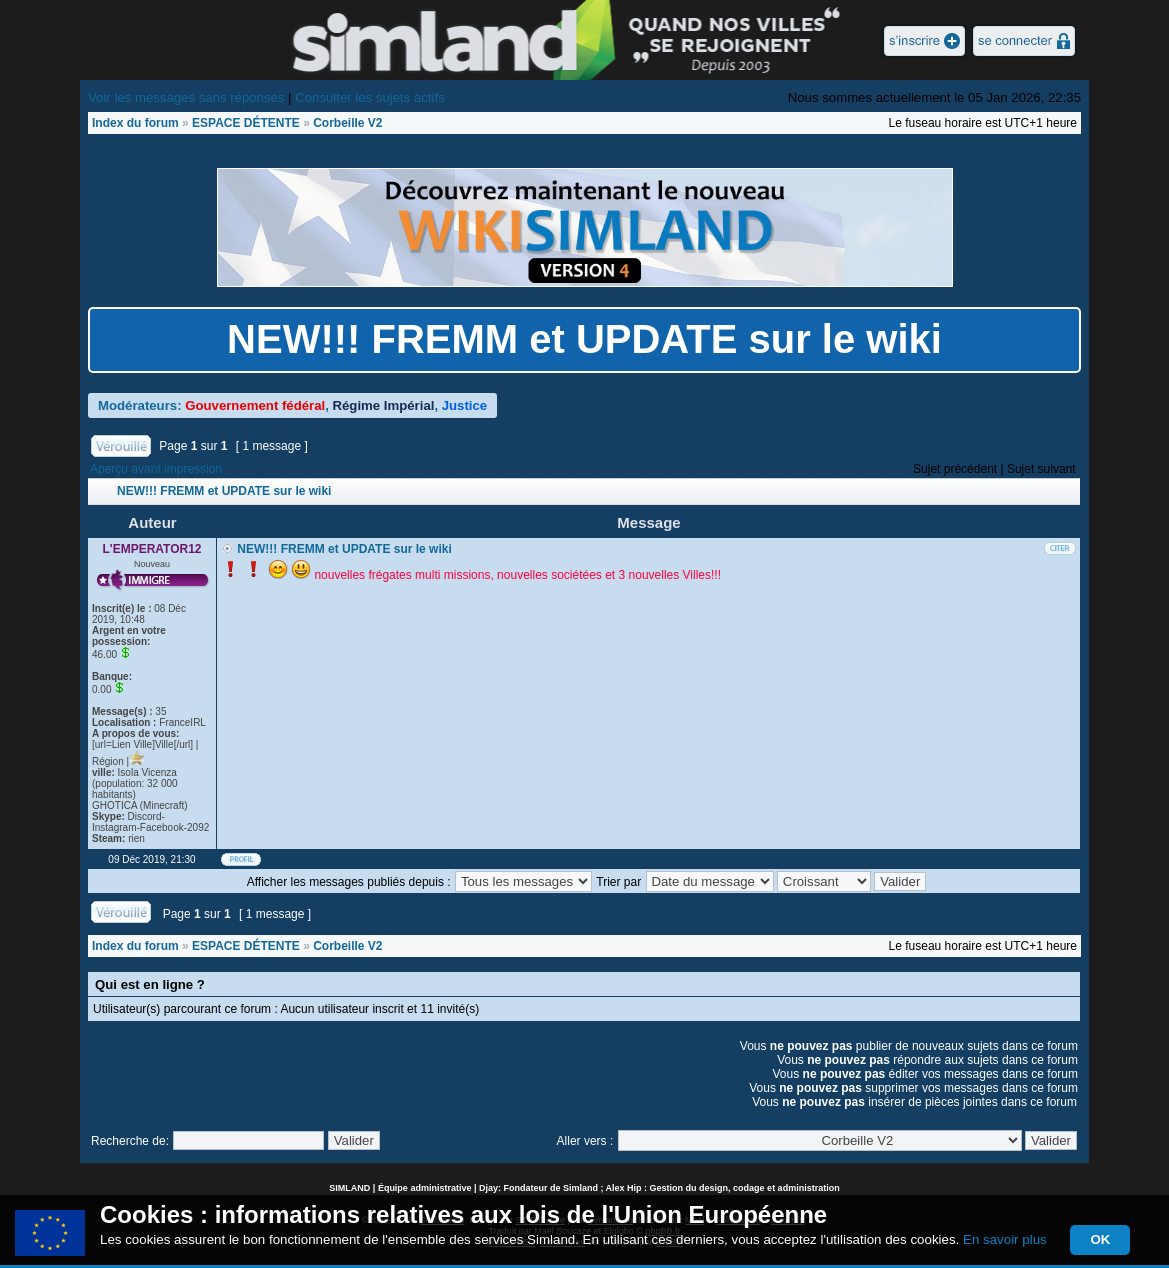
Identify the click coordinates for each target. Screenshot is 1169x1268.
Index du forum (135, 123)
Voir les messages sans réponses (186, 97)
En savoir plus (1005, 1239)
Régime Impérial (384, 405)
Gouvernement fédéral (255, 405)
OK (1100, 1239)
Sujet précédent (955, 469)
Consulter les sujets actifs (370, 97)
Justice (464, 405)
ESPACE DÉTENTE (246, 123)
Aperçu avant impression (156, 469)
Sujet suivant (1041, 469)
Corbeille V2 (347, 123)
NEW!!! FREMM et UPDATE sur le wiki (584, 339)
